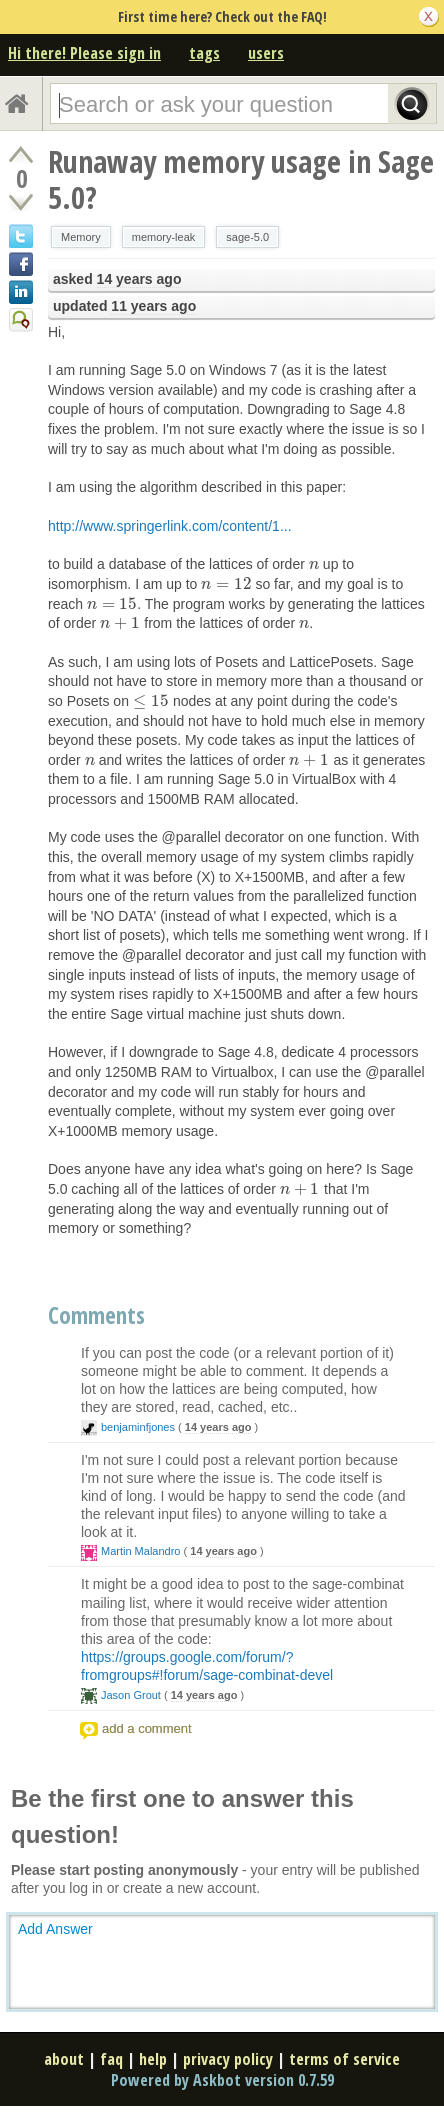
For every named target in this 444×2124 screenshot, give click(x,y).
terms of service (344, 2059)
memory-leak (164, 237)
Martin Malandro (140, 1551)
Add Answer (55, 1929)
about (64, 2059)
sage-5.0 (247, 237)
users (266, 53)
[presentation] (314, 564)
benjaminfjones (138, 1427)
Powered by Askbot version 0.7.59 (222, 2080)
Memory (81, 237)
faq (111, 2059)
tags (204, 53)
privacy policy (228, 2059)
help (153, 2059)
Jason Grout (131, 1695)
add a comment (147, 1728)
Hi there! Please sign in (84, 53)
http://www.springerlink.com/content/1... (170, 526)
